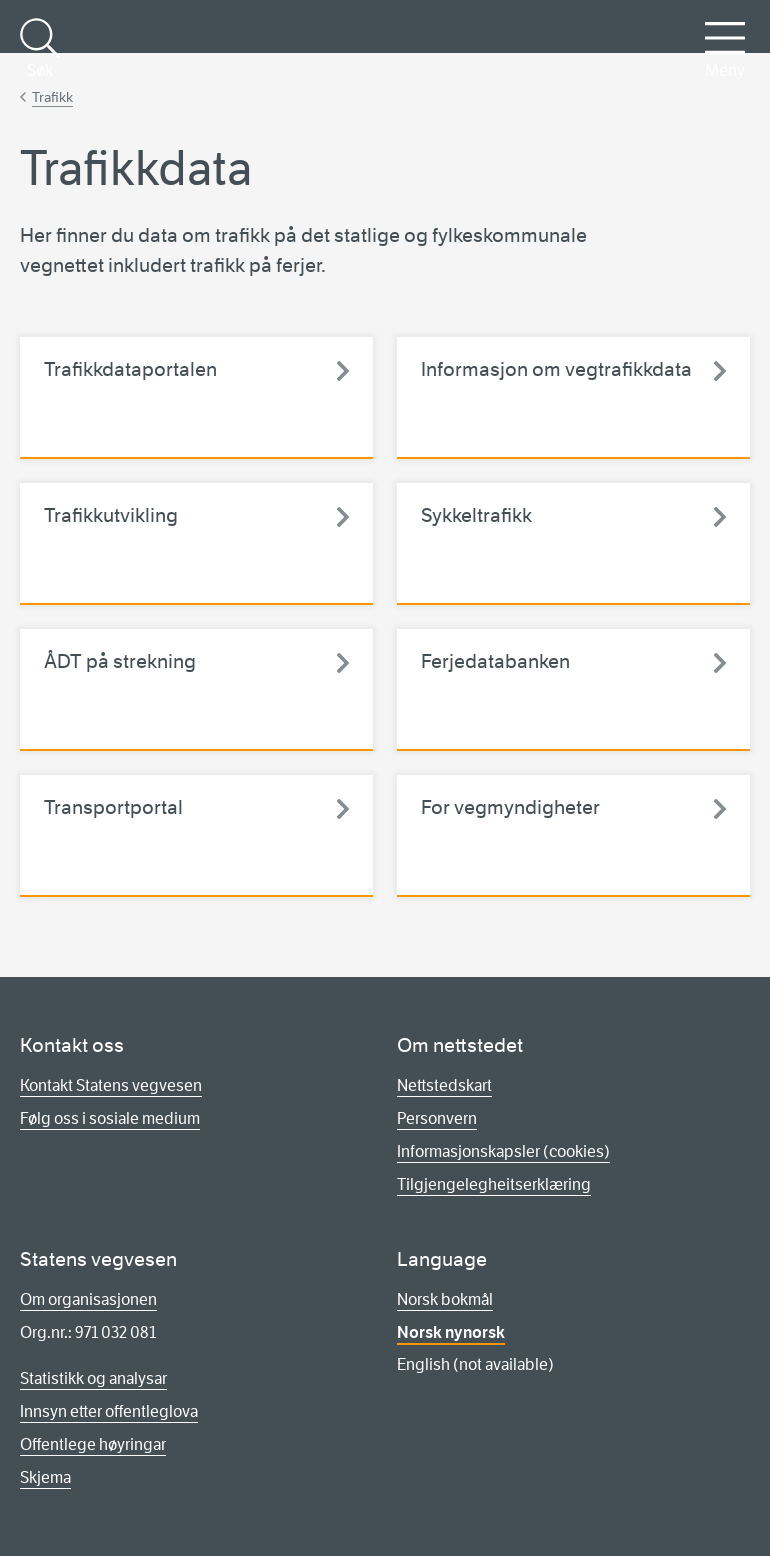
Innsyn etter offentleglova (109, 1411)
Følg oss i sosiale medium (110, 1118)
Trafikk (52, 97)
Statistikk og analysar (93, 1378)
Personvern (437, 1118)
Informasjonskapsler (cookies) (503, 1151)
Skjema (45, 1477)
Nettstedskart (444, 1085)
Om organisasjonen (88, 1299)
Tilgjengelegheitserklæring (494, 1184)
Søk (40, 49)
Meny (725, 49)
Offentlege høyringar (93, 1444)
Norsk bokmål (445, 1299)
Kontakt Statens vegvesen (111, 1085)
